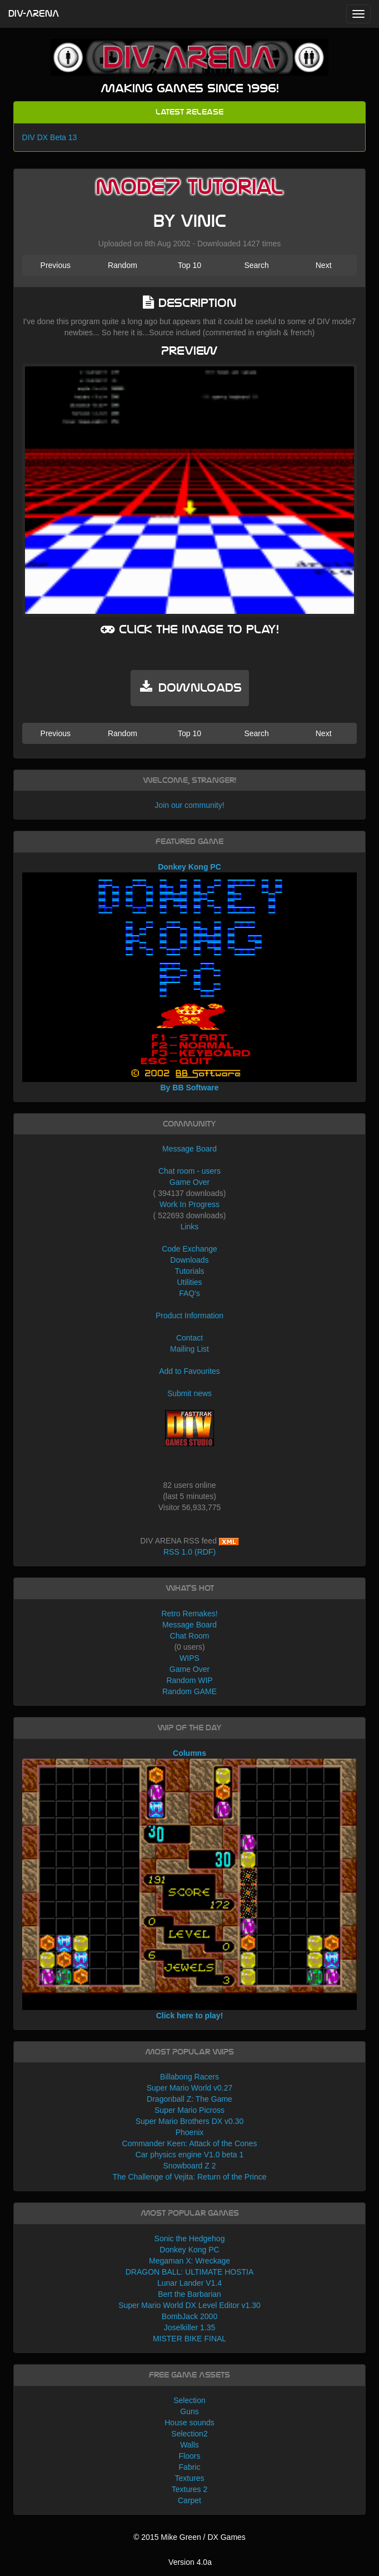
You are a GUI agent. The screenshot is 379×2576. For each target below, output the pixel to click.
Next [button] (324, 265)
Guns (189, 2411)
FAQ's (189, 1293)
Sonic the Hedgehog (189, 2238)
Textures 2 (190, 2489)
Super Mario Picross (189, 2110)
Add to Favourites (189, 1371)
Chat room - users (189, 1171)
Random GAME (189, 1691)
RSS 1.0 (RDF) (189, 1551)
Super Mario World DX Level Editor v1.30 (189, 2305)
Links (190, 1226)
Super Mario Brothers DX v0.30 (190, 2121)
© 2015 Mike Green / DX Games (189, 2537)
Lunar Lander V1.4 (189, 2283)
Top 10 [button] (189, 265)
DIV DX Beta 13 (49, 137)
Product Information (189, 1315)
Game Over (189, 1182)
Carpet (189, 2500)
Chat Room (190, 1635)
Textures (190, 2478)
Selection (189, 2400)
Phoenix (190, 2132)
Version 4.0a (190, 2562)
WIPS (189, 1658)
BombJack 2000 (189, 2316)
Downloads (189, 1259)
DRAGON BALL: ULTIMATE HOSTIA (190, 2271)
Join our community (188, 805)
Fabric (190, 2467)
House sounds (189, 2422)
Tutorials (189, 1271)
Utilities (189, 1282)
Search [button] (256, 265)
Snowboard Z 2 (189, 2165)
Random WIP (189, 1680)
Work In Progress (189, 1204)
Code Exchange (189, 1248)
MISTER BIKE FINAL (189, 2338)
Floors (190, 2455)
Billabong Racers (189, 2076)
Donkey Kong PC (189, 2249)
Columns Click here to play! (189, 1884)
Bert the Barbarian (189, 2294)
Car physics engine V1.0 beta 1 (190, 2154)
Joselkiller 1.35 (190, 2327)
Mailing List (189, 1348)
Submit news (189, 1393)
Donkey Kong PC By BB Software (189, 977)
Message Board (189, 1148)
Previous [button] (56, 265)
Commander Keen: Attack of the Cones (189, 2143)
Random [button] (122, 265)
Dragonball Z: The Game (189, 2098)
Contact (189, 1337)
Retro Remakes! (189, 1613)
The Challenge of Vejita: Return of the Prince (189, 2176)
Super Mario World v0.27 (190, 2087)
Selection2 (189, 2433)
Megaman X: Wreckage (189, 2260)
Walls (189, 2444)
